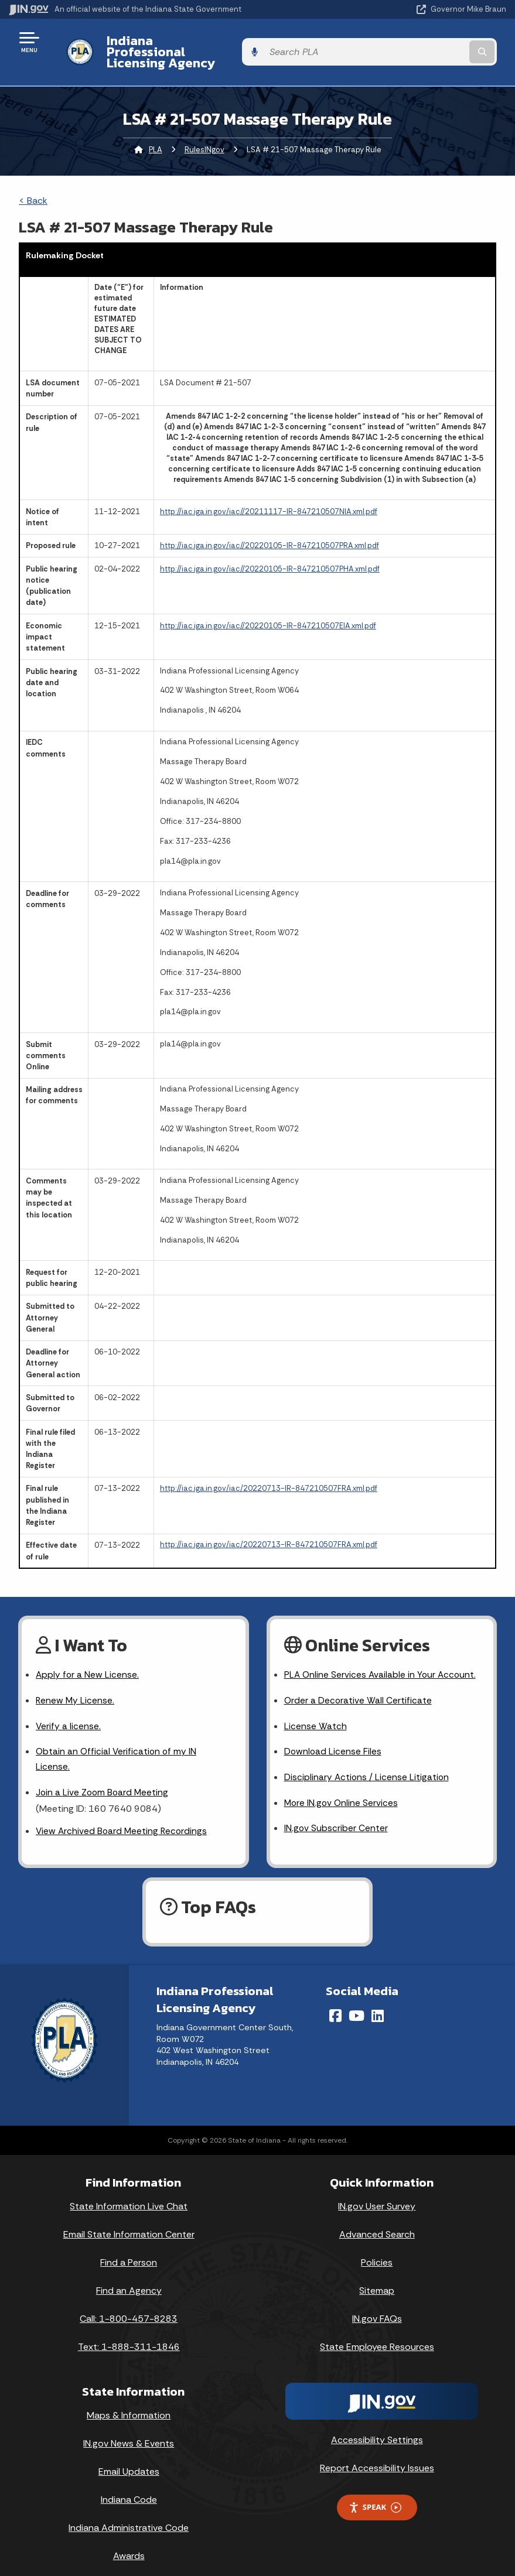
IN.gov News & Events (128, 2428)
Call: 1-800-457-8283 (129, 2303)
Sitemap (376, 2275)
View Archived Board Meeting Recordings (123, 1815)
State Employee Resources (377, 2331)
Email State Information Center (129, 2219)
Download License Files (333, 1733)
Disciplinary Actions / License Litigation (367, 1760)
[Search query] (432, 41)
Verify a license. (68, 1707)
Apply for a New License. (88, 1655)
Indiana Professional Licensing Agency (214, 42)
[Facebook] (335, 2000)
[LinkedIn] (377, 2000)
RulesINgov (204, 129)
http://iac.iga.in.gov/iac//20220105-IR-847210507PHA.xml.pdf (270, 548)
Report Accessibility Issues (377, 2452)
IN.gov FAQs (377, 2303)
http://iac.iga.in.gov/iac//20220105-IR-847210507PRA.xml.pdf (269, 526)
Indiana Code (129, 2484)
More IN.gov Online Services (342, 1786)
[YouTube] (356, 2000)
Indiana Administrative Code (129, 2512)
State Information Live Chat (128, 2191)
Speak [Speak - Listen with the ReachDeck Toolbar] (375, 2492)
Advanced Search (377, 2219)
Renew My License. (75, 1681)
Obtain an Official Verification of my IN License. (117, 1741)
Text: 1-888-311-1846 (129, 2331)
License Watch (315, 1707)
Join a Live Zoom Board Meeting (103, 1776)
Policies (377, 2247)
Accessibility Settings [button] (377, 2424)
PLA (155, 129)
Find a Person (128, 2247)
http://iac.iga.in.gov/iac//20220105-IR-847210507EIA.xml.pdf (268, 605)
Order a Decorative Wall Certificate (358, 1681)
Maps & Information (128, 2400)
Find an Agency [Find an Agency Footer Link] (129, 2275)
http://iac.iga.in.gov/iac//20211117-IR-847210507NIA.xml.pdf (268, 491)
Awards (129, 2540)
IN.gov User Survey (376, 2191)
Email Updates (128, 2456)
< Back (33, 180)
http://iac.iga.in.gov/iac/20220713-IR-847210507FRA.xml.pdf (268, 1468)
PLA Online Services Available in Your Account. (381, 1655)
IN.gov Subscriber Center (336, 1812)
